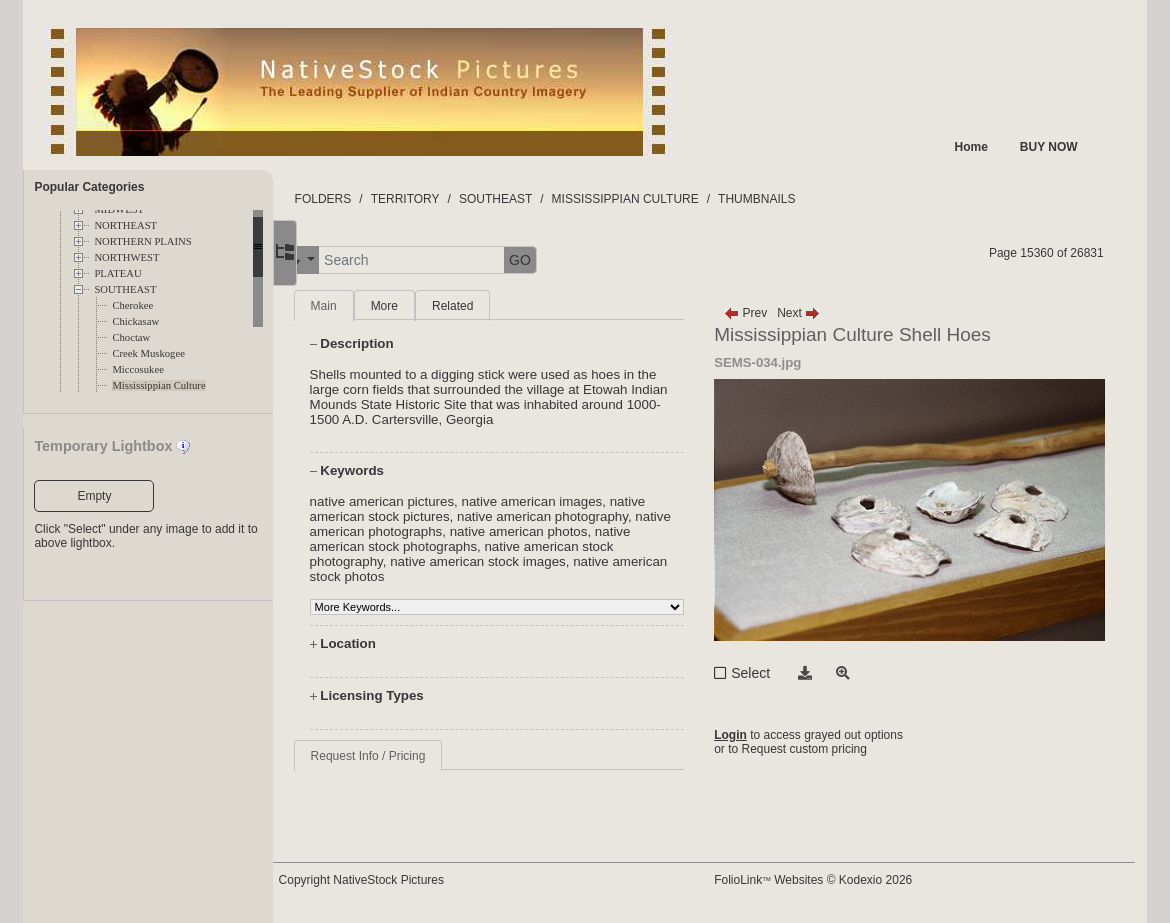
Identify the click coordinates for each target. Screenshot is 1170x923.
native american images (576, 501)
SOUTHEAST (125, 289)
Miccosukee (138, 369)
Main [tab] (368, 306)
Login (751, 735)
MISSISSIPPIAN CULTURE (669, 199)
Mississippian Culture (158, 385)
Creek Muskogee (148, 353)
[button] (343, 260)
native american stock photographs (457, 546)
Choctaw (131, 337)
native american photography (587, 516)
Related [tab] (497, 306)
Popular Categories (89, 187)
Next (819, 313)
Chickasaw (135, 321)
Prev (766, 313)
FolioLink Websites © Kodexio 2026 (834, 880)
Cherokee (132, 305)
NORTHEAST (125, 225)
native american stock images (523, 561)
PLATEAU (117, 273)
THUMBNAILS (801, 199)
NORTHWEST (126, 257)
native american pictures (426, 501)
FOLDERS (367, 199)
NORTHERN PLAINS (142, 241)
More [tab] (428, 306)
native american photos (603, 531)
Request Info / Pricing (412, 756)
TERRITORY (449, 199)
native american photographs (440, 531)
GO (565, 260)
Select (771, 673)
